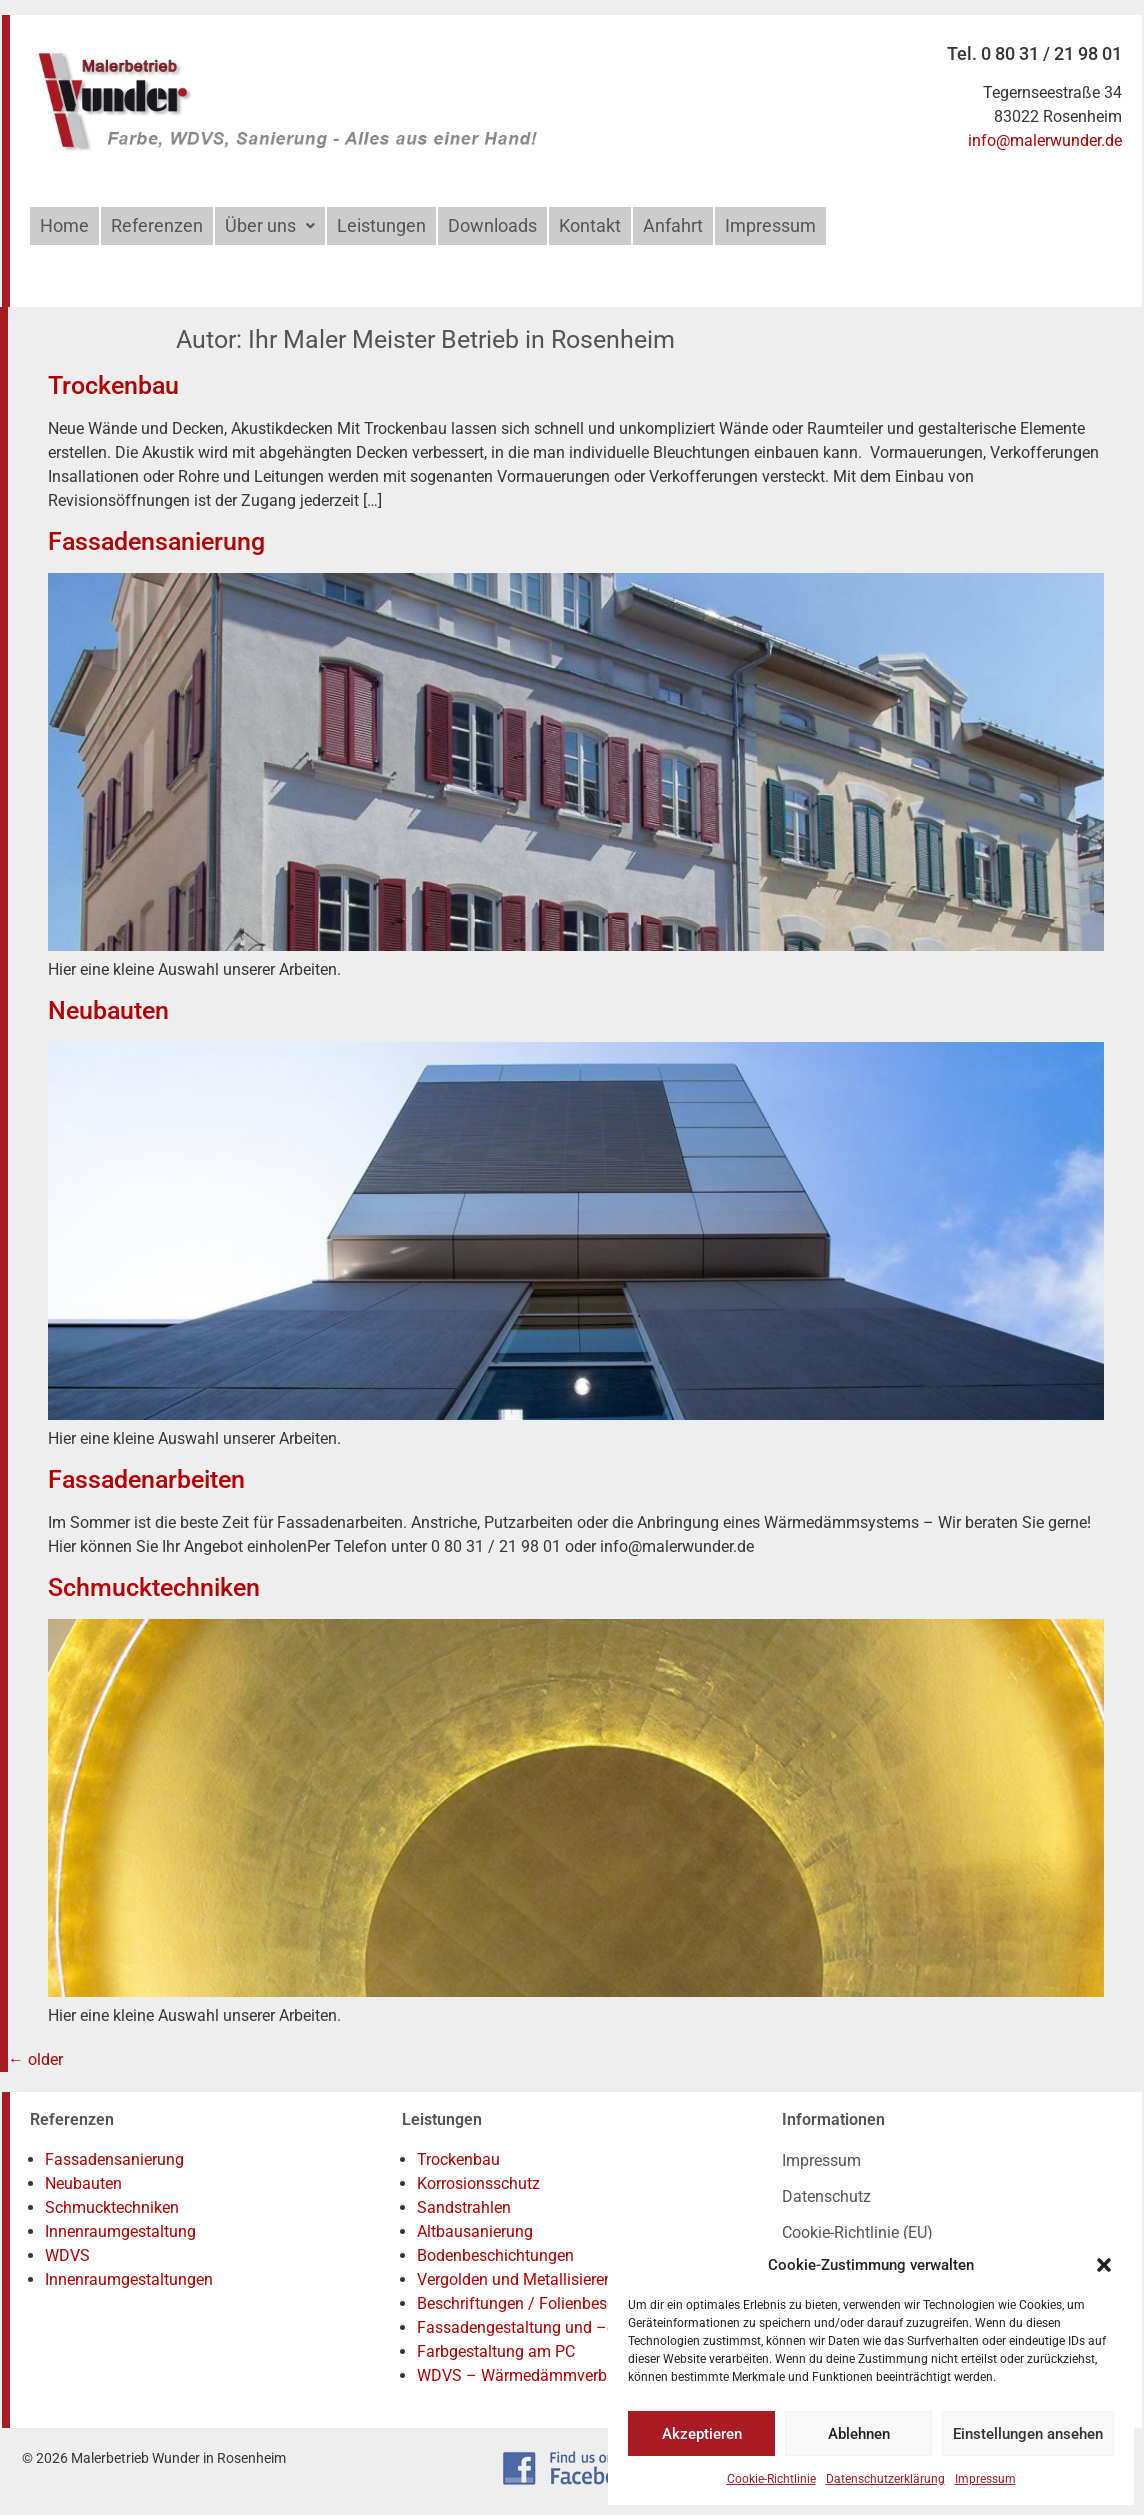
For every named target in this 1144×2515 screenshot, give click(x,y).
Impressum (985, 2479)
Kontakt (590, 225)
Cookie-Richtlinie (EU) (857, 2232)
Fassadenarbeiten (146, 1479)
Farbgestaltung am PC (496, 2351)
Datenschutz (826, 2196)
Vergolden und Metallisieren (515, 2279)
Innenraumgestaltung (120, 2231)
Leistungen (381, 225)
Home (64, 225)
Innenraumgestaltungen (129, 2279)
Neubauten (108, 1010)
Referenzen (157, 225)
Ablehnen (859, 2434)
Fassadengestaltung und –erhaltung (545, 2327)
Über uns (270, 225)
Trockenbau (113, 385)
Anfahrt (673, 225)
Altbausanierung (475, 2231)
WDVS (67, 2255)
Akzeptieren (702, 2434)
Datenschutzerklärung (885, 2479)
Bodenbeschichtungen (495, 2255)
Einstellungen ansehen (1028, 2434)
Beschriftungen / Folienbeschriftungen (552, 2303)
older (35, 2059)
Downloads (492, 225)
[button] (1104, 2265)
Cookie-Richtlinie (771, 2479)
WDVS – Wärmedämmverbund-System (554, 2375)
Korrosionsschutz (478, 2183)
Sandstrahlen (464, 2207)
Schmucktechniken (154, 1587)
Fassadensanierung (156, 541)
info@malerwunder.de (1045, 140)
